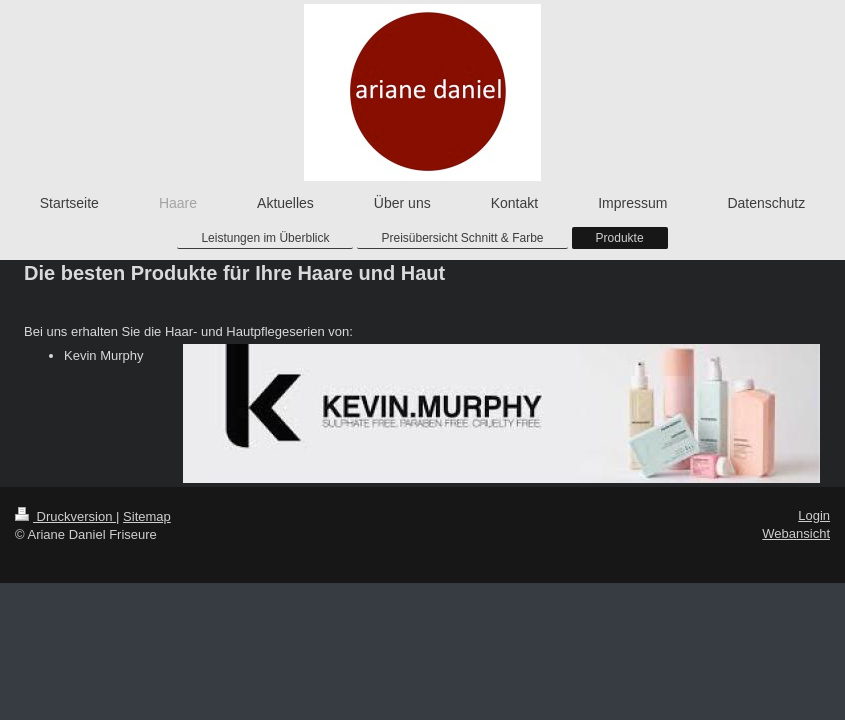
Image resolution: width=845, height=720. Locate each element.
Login (814, 515)
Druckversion (65, 516)
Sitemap (147, 516)
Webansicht (796, 533)
